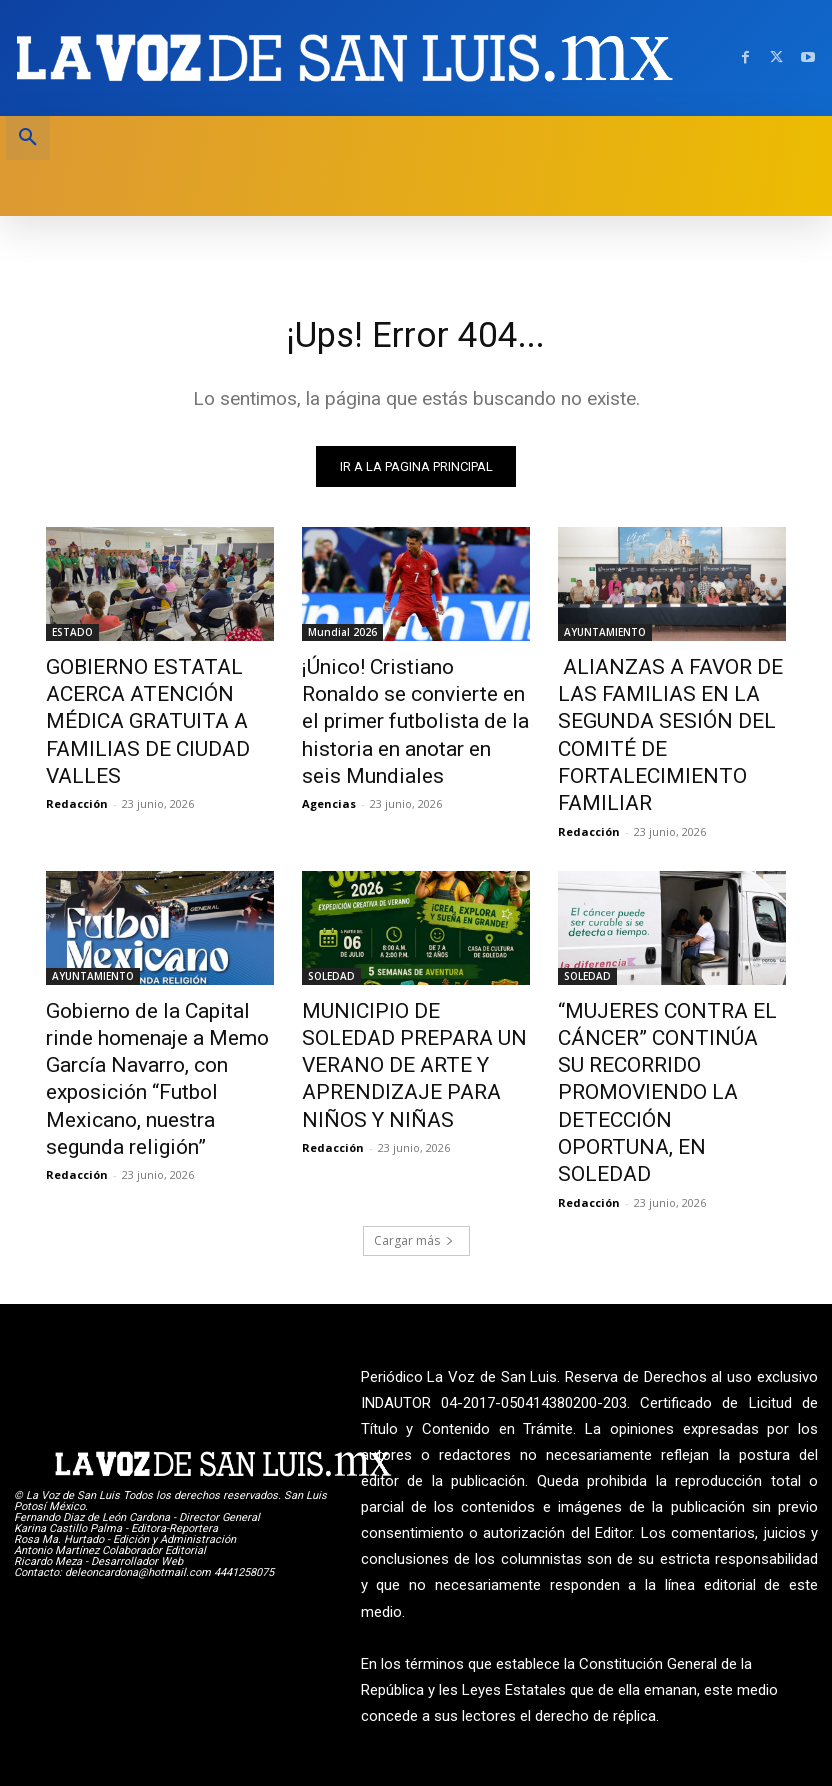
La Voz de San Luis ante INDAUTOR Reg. (704, 1718)
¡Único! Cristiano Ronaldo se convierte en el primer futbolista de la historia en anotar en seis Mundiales (407, 702)
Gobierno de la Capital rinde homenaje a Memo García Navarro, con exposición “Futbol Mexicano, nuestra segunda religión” (149, 982)
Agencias (329, 760)
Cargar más (414, 1088)
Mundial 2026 (342, 636)
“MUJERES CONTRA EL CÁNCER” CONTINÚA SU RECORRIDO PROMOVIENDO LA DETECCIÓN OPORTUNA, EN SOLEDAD (663, 982)
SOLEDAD (331, 905)
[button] (28, 138)
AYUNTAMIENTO (605, 636)
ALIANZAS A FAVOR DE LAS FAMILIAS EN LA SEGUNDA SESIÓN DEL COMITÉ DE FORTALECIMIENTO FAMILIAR (669, 702)
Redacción (77, 760)
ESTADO (72, 636)
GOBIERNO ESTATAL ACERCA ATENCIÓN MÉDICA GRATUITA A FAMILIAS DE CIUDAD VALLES (159, 702)
